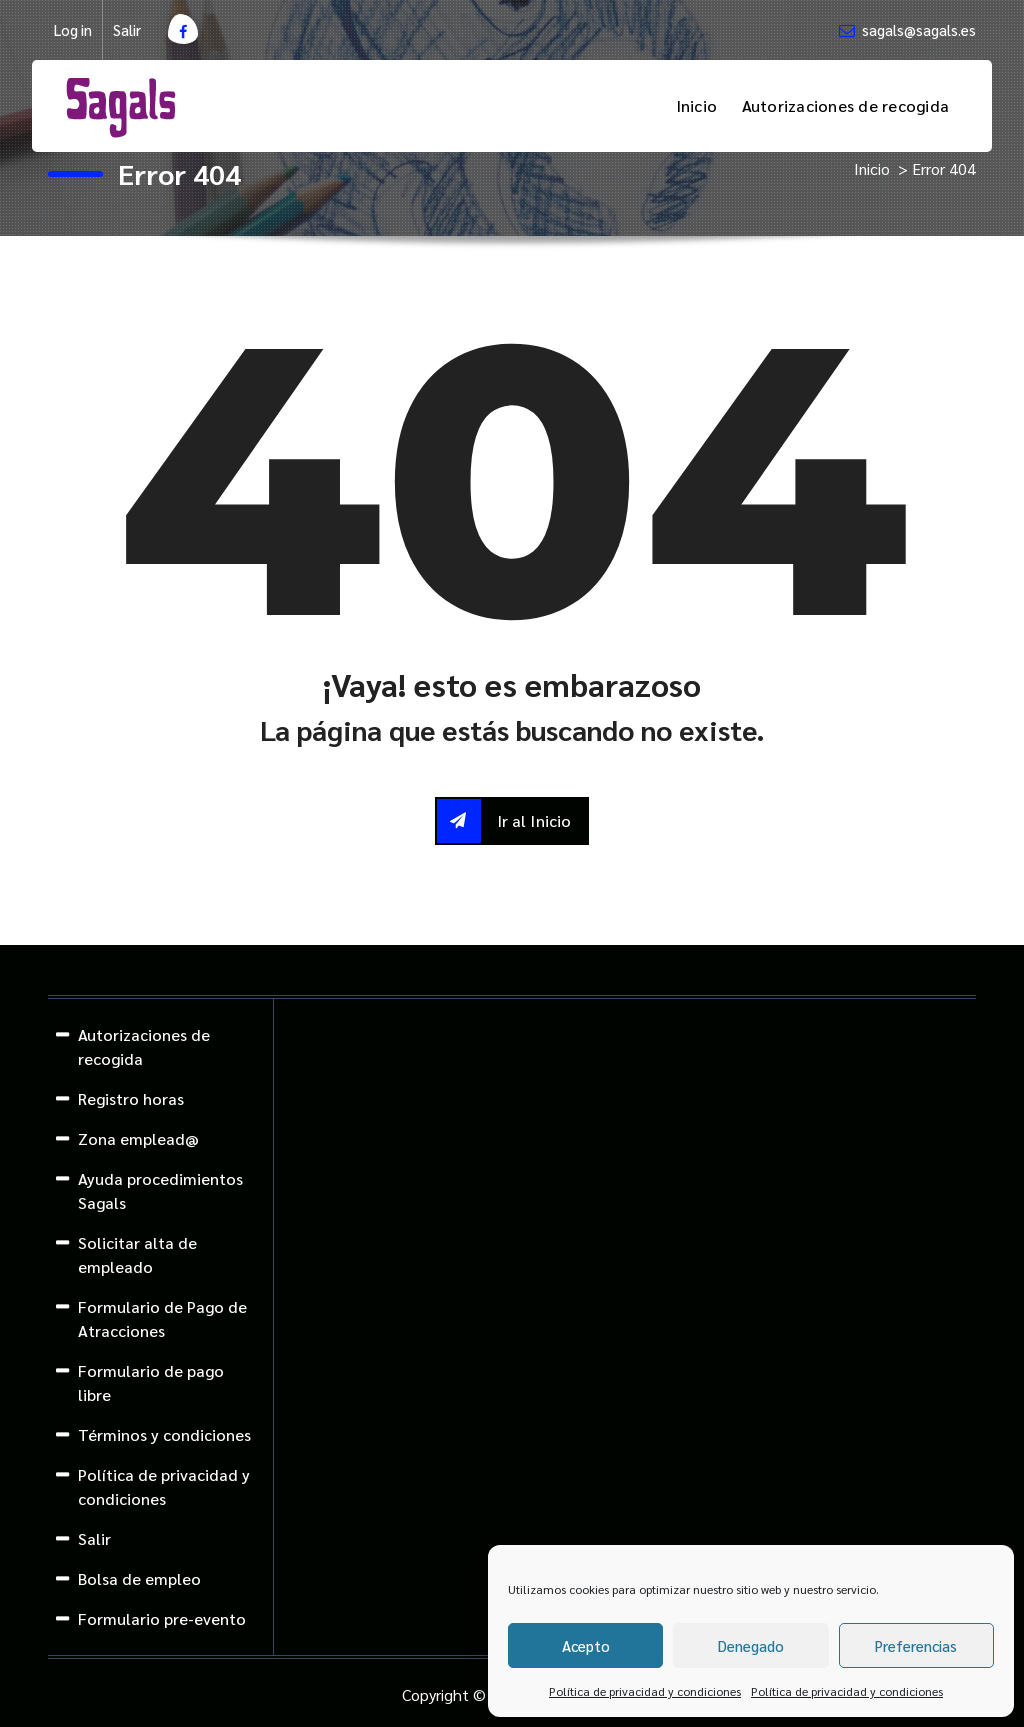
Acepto (586, 1645)
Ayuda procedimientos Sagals (160, 1190)
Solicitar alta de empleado (137, 1254)
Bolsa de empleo (139, 1578)
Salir (127, 30)
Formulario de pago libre (151, 1382)
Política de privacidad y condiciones (645, 1691)
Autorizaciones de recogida (846, 105)
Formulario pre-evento (162, 1618)
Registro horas (131, 1098)
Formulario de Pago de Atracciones (162, 1318)
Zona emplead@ (138, 1138)
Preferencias (916, 1645)
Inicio (697, 105)
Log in (73, 30)
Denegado (751, 1645)
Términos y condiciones (164, 1434)
